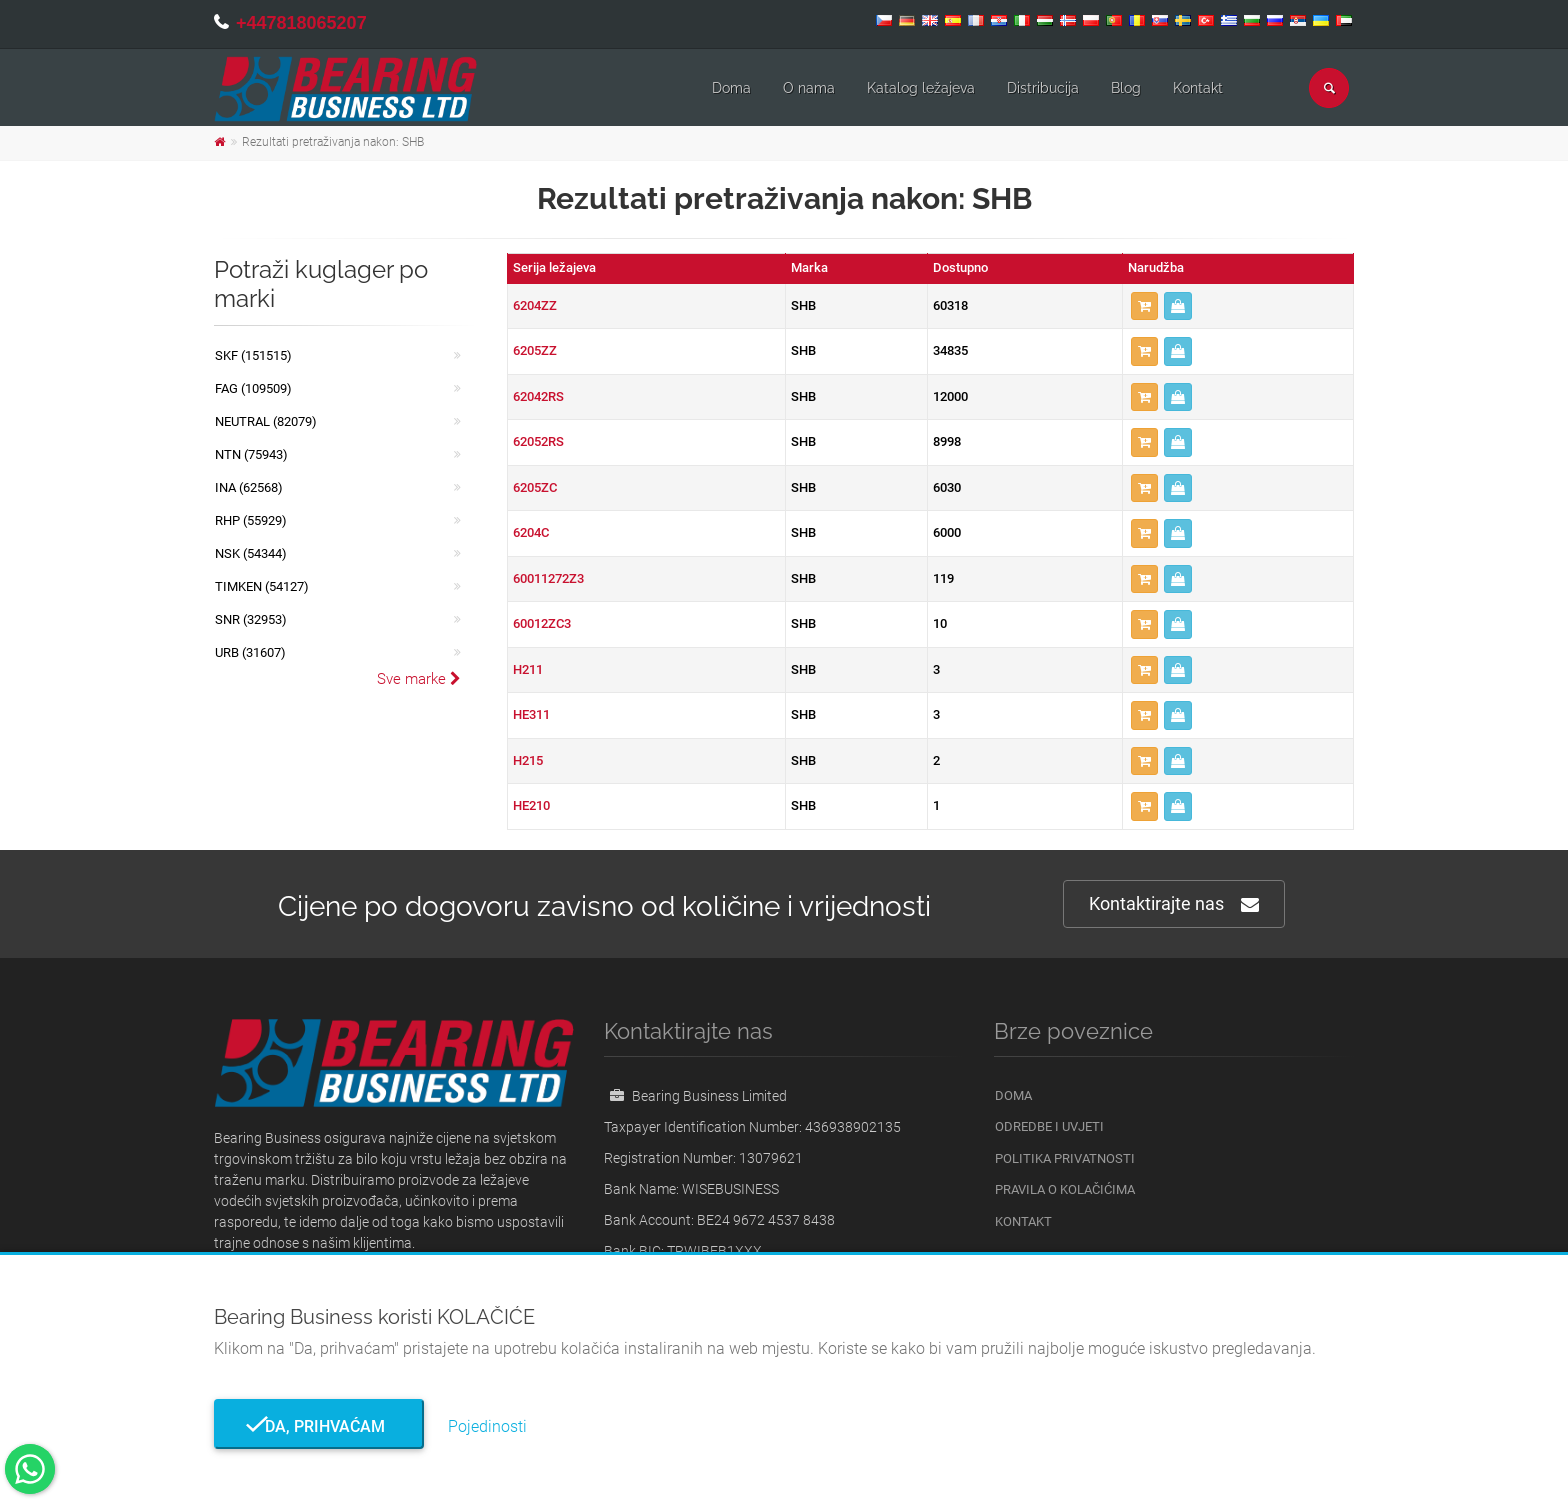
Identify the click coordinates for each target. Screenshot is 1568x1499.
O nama (809, 88)
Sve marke (419, 679)
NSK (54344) (251, 553)
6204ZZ (535, 305)
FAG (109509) (253, 388)
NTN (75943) (251, 454)
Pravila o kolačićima (1065, 1189)
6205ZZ (535, 350)
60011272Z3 (548, 578)
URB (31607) (250, 652)
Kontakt (1198, 88)
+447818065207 (301, 23)
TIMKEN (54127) (262, 586)
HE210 (531, 805)
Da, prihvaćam (319, 1426)
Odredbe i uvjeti (1049, 1126)
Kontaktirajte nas (1174, 904)
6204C (531, 532)
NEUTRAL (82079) (266, 421)
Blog (1126, 88)
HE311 (531, 714)
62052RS (538, 441)
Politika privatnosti (1065, 1158)
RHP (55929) (251, 520)
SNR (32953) (251, 619)
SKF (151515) (253, 355)
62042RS (538, 396)
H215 (528, 760)
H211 (528, 669)
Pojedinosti (487, 1426)
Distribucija (1043, 88)
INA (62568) (249, 487)
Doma (731, 88)
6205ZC (535, 487)
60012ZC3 (542, 623)
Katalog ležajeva (921, 88)
